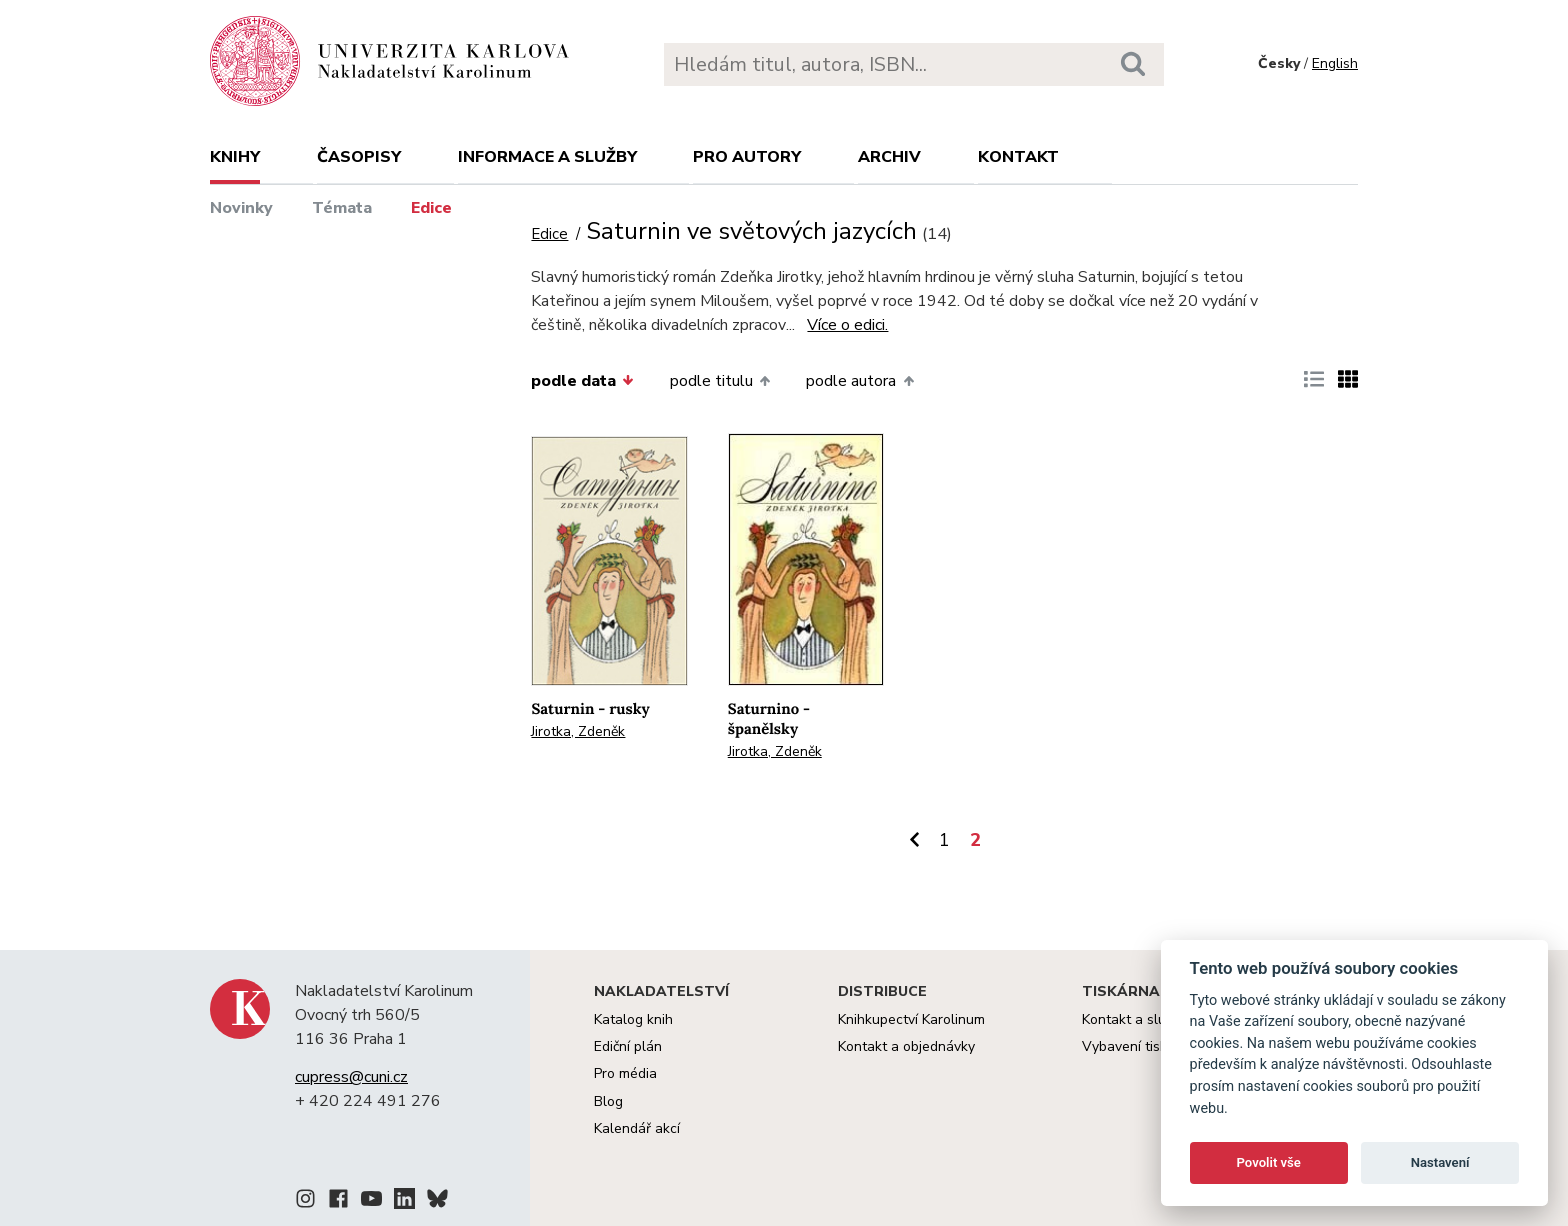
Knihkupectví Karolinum (911, 1019)
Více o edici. (847, 325)
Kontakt (1018, 157)
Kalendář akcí (637, 1128)
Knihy (235, 157)
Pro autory (747, 157)
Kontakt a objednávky (906, 1046)
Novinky (241, 208)
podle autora (859, 381)
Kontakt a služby (1134, 1019)
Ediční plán (628, 1046)
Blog (608, 1101)
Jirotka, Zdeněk (578, 731)
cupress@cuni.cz (351, 1077)
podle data (582, 381)
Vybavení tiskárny (1138, 1046)
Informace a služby (547, 157)
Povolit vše (1269, 1162)
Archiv (889, 157)
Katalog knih (633, 1019)
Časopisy (359, 157)
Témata (342, 208)
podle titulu (720, 381)
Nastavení (1440, 1162)
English (1335, 63)
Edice (431, 208)
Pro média (625, 1073)
